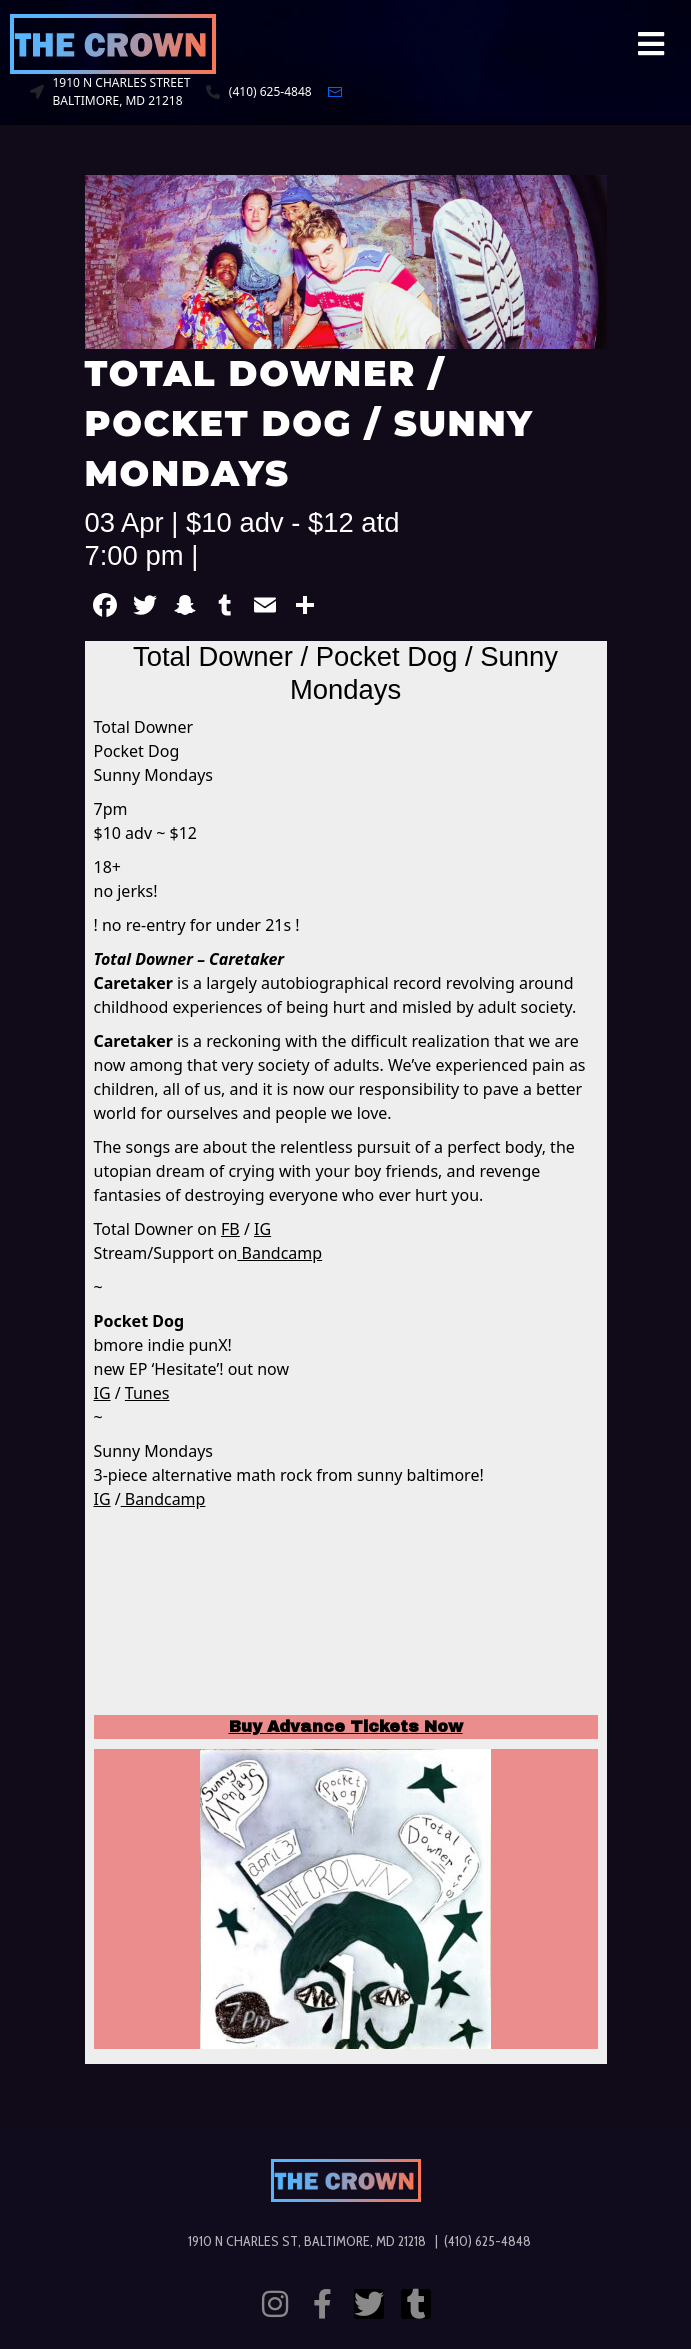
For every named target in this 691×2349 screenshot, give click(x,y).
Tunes (147, 1393)
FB (230, 1229)
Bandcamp (279, 1253)
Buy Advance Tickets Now (346, 1726)
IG (262, 1229)
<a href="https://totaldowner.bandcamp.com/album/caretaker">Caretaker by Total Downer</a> (346, 1615)
